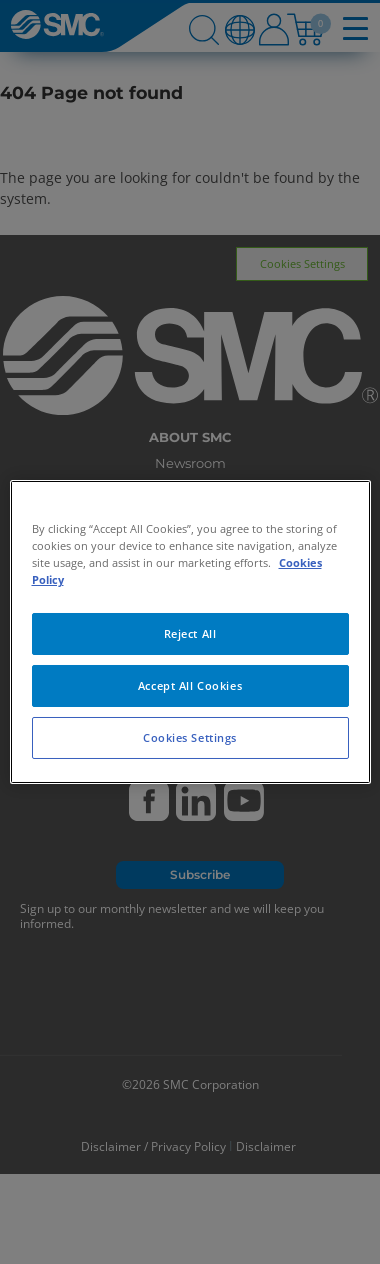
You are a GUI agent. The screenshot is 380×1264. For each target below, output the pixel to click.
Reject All (190, 633)
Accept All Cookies (190, 685)
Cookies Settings (190, 737)
